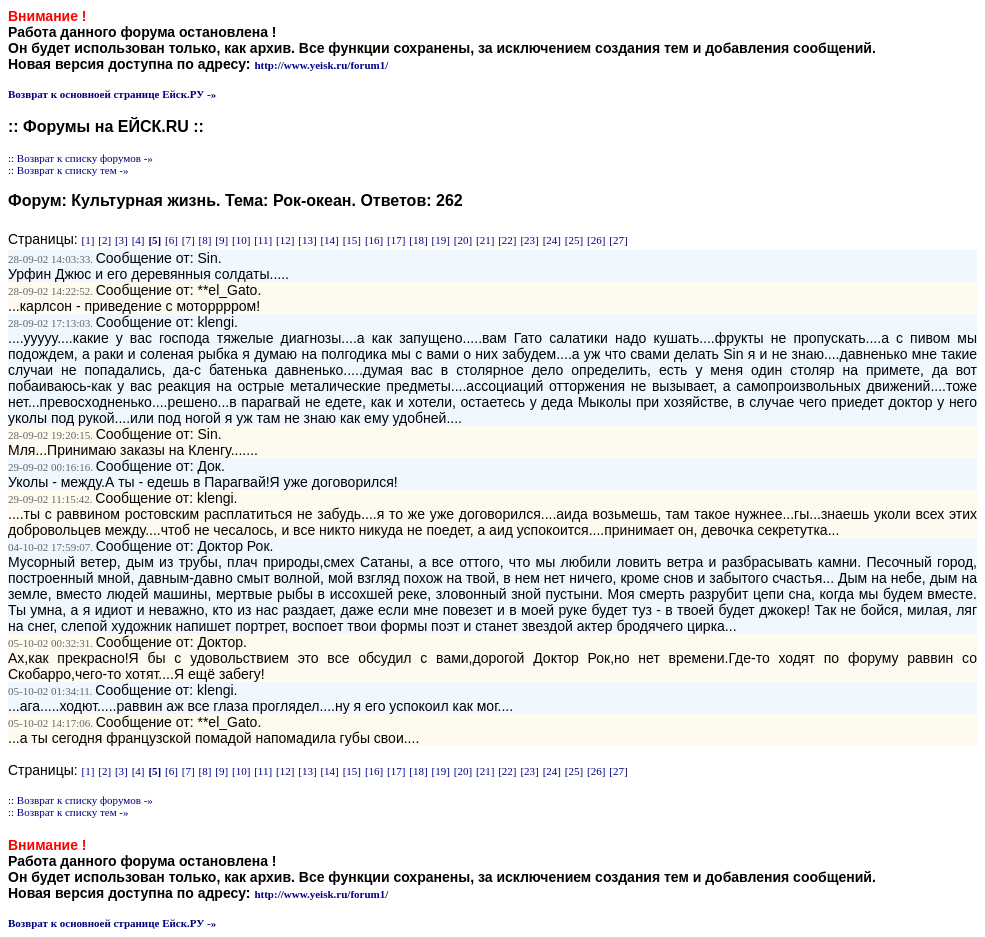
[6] (171, 240)
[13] (307, 240)
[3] (121, 240)
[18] (418, 240)
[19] (441, 240)
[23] (529, 240)
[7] (188, 240)
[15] (352, 240)
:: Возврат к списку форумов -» (80, 158)
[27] (618, 240)
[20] (463, 240)
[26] (596, 240)
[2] (104, 240)
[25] (574, 240)
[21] (485, 240)
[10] (241, 240)
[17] (396, 240)
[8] (205, 240)
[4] (138, 240)
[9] (221, 240)
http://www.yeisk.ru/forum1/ (321, 65)
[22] (507, 240)
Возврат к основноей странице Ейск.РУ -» (112, 94)
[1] (88, 240)
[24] (552, 240)
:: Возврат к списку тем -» (68, 170)
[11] (263, 240)
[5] (154, 240)
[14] (329, 240)
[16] (374, 240)
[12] (285, 240)
